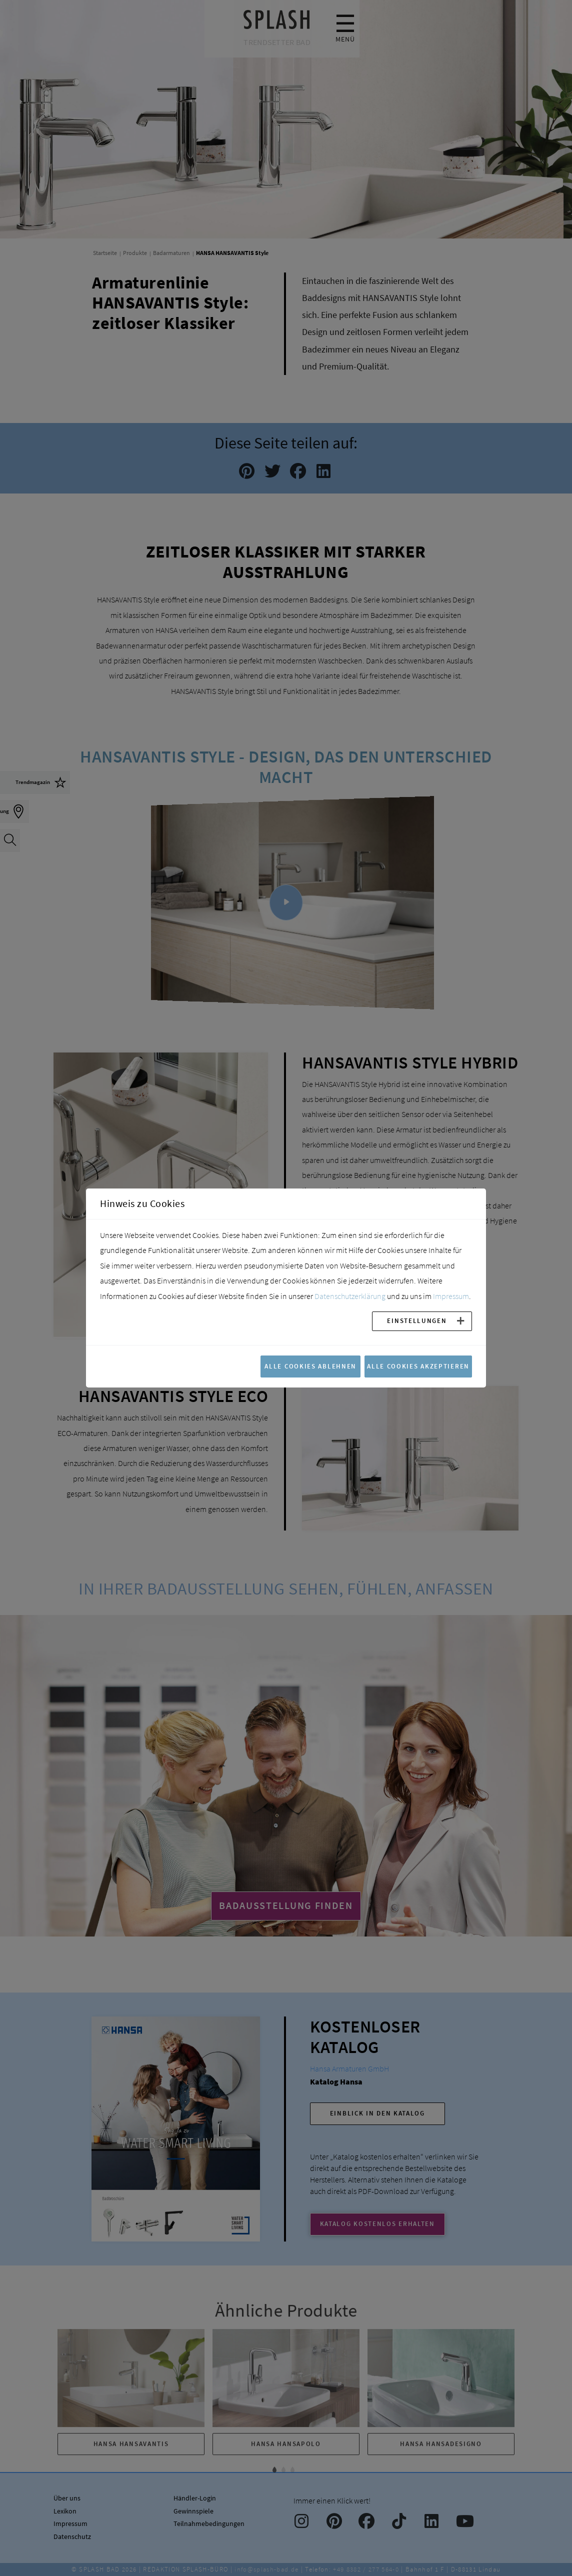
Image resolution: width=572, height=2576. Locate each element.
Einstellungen (416, 1320)
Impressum (451, 1296)
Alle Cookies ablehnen (310, 1366)
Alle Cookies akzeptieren (418, 1366)
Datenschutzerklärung (350, 1296)
